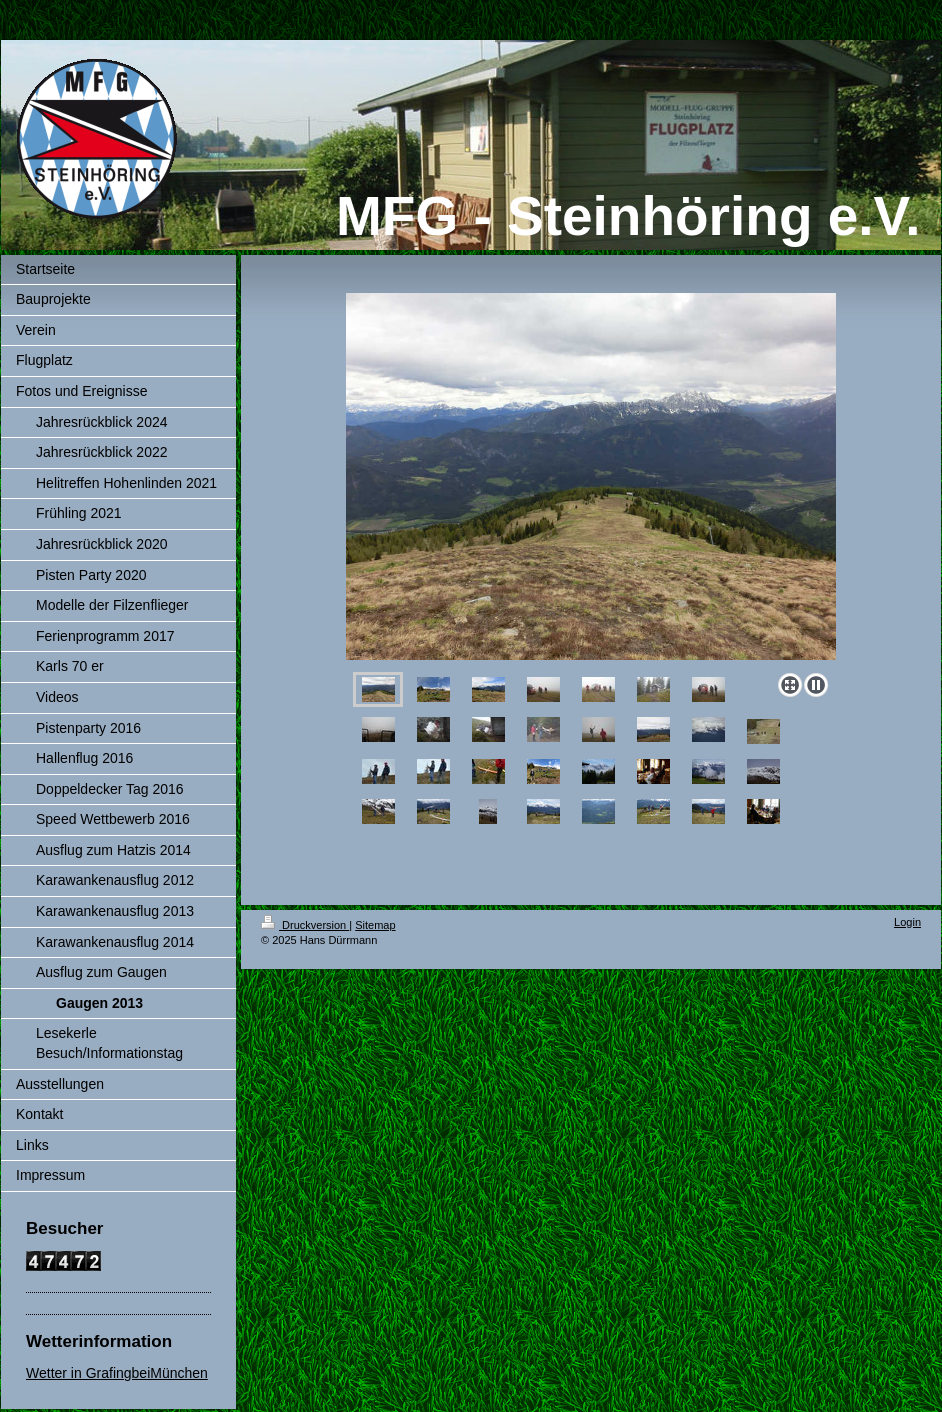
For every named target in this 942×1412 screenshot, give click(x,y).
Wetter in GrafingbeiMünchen (117, 1373)
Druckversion (305, 925)
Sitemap (375, 925)
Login (907, 922)
